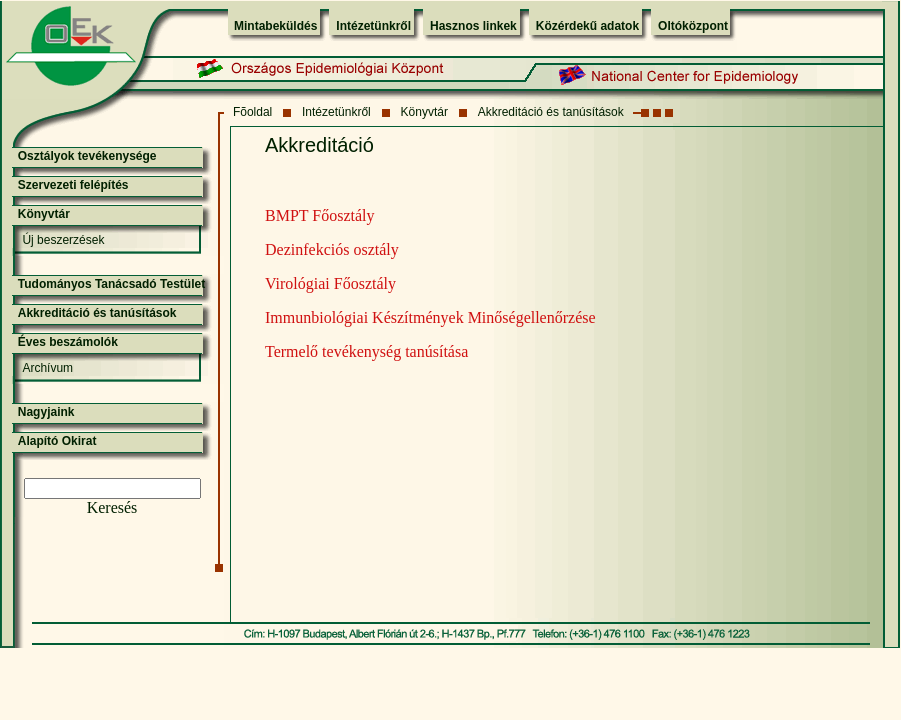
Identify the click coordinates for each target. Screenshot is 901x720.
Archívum (47, 368)
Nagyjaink (46, 412)
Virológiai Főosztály (330, 283)
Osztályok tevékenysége (87, 156)
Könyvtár (424, 112)
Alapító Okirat (57, 441)
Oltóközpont (693, 26)
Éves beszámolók (68, 342)
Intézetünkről (373, 26)
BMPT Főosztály (320, 215)
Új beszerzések (63, 240)
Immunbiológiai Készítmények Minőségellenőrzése (430, 317)
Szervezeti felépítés (73, 185)
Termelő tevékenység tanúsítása (366, 351)
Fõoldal (252, 112)
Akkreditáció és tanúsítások (551, 112)
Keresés (112, 507)
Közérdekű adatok (587, 26)
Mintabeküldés (275, 26)
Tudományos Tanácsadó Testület (111, 284)
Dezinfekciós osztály (332, 249)
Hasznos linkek (473, 26)
